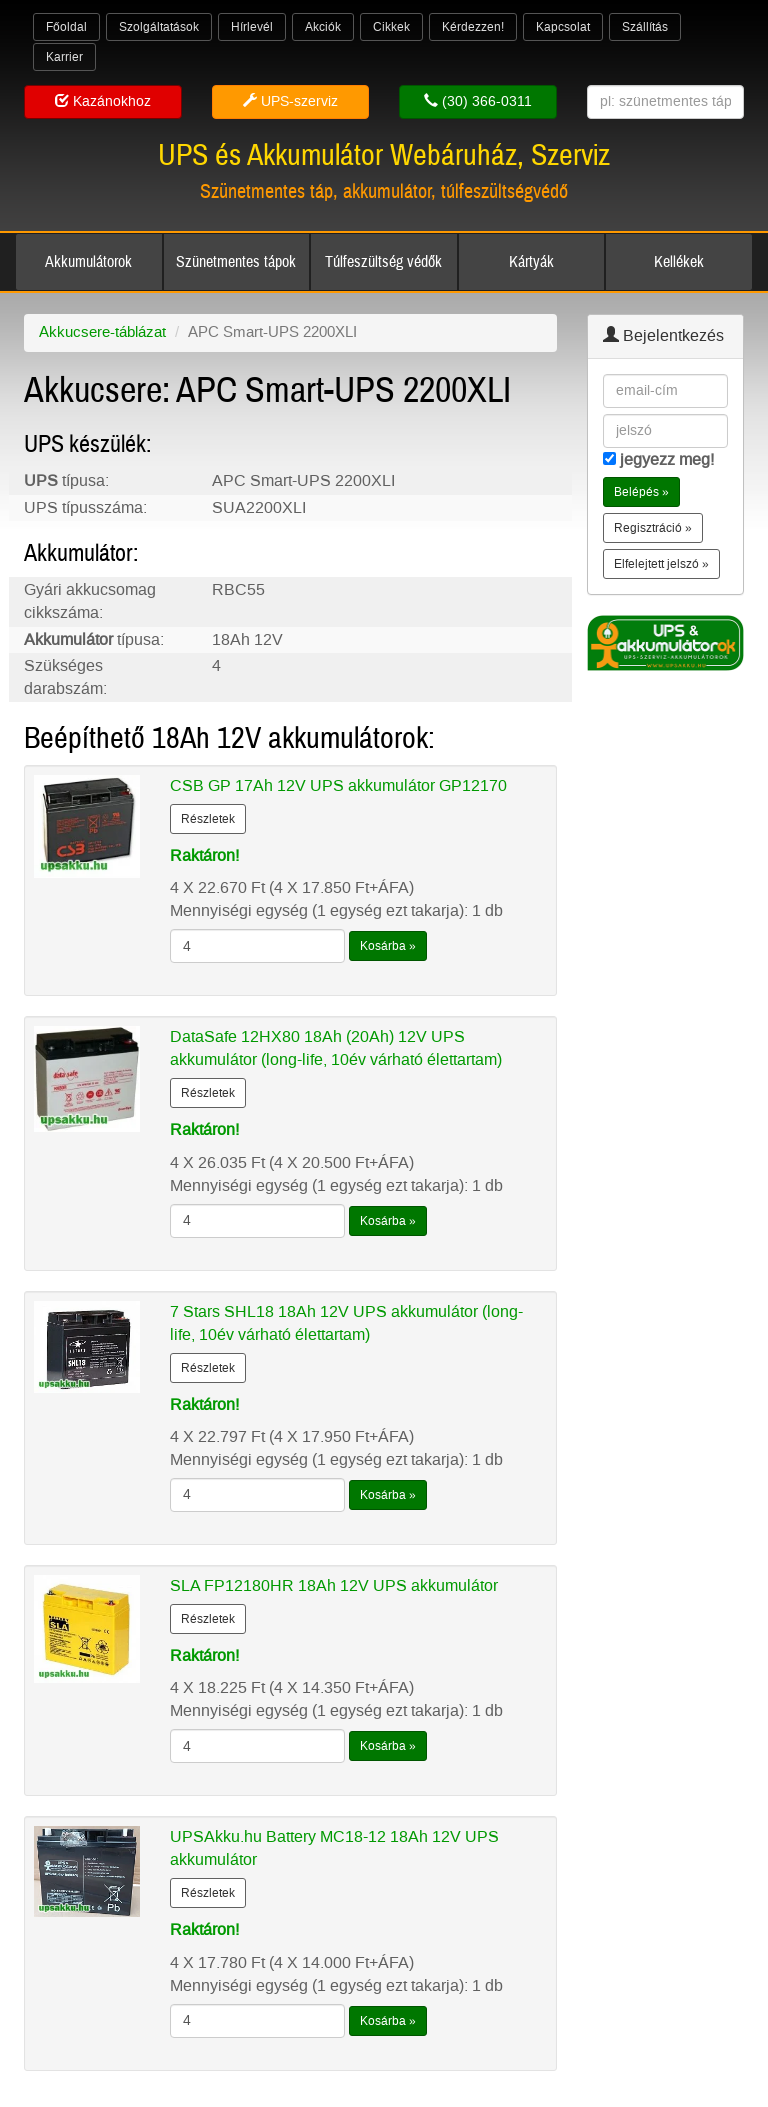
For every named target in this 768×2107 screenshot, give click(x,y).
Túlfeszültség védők (383, 262)
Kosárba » (388, 946)
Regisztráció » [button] (653, 528)
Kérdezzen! (473, 27)
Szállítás (645, 27)
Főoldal (66, 27)
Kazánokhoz (103, 101)
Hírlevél (252, 27)
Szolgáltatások (159, 27)
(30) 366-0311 (478, 101)
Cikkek (391, 27)
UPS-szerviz (290, 101)
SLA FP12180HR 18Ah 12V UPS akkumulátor (334, 1585)
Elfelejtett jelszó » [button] (661, 564)
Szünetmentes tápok (236, 262)
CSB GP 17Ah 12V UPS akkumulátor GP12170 (338, 785)
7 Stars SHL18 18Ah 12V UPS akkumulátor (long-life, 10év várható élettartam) (346, 1323)
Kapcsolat (563, 27)
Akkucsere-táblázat (102, 332)
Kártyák (531, 262)
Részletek (208, 819)
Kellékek (679, 262)
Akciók (323, 27)
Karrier (64, 57)
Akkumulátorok (88, 262)
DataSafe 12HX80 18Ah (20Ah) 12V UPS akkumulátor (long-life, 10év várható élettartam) (336, 1048)
